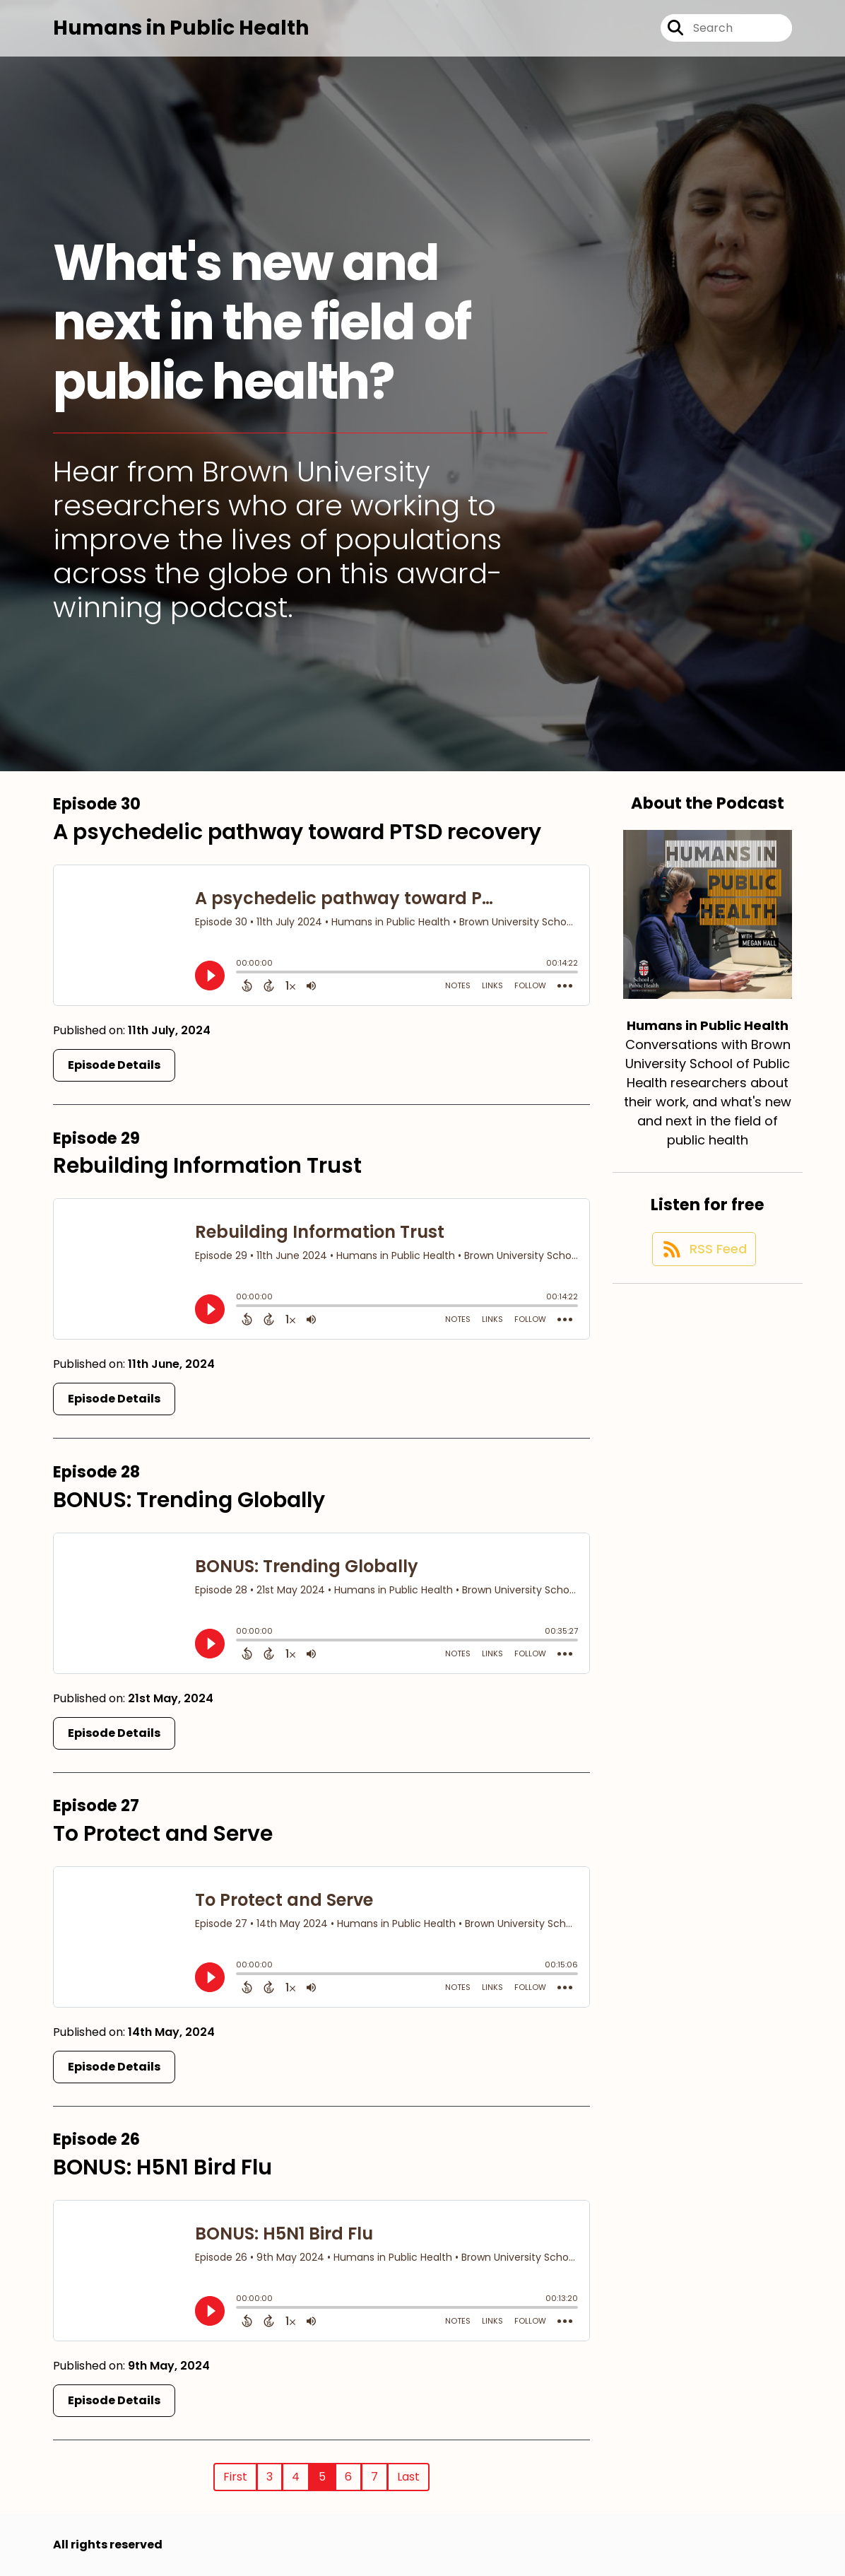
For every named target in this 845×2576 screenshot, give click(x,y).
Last (408, 2477)
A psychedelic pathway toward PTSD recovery (297, 832)
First (235, 2477)
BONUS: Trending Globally (189, 1500)
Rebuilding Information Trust (207, 1166)
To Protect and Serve (163, 1834)
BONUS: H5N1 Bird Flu (162, 2167)
